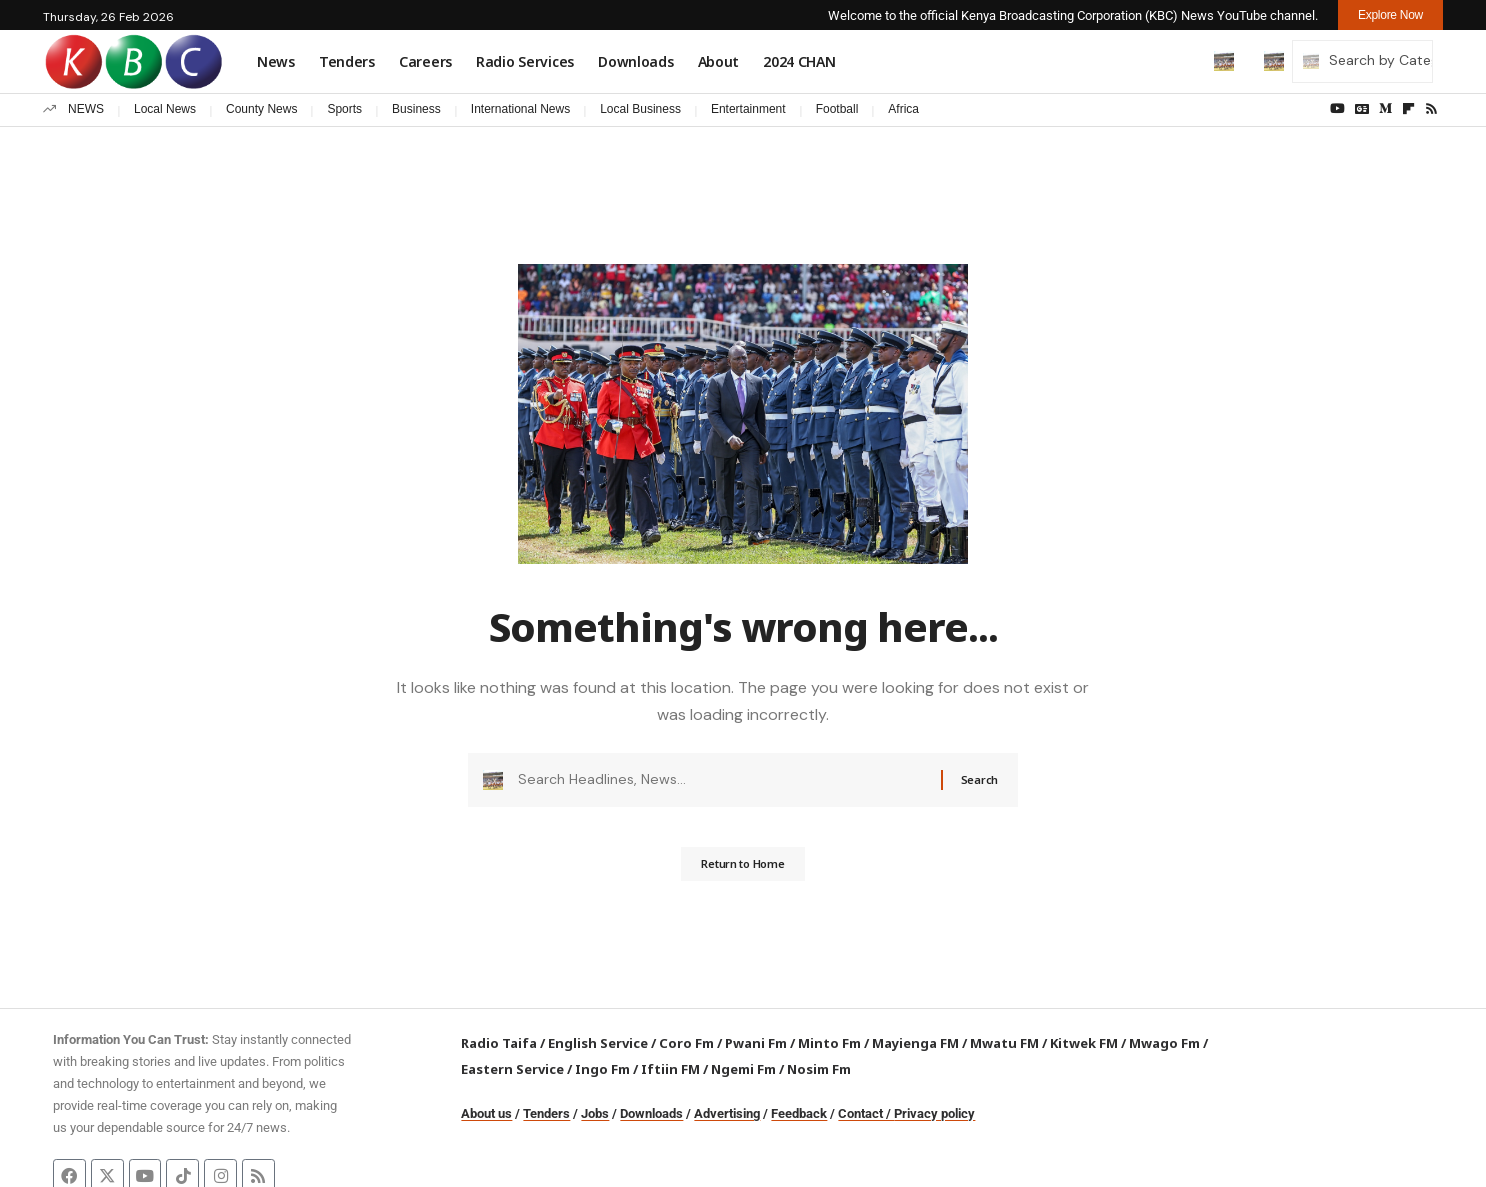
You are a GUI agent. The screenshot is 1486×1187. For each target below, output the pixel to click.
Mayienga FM (915, 1043)
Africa (903, 109)
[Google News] (1362, 109)
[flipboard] (1408, 109)
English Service (598, 1043)
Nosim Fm (817, 1069)
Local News (165, 109)
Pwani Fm (756, 1043)
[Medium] (1385, 109)
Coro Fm (686, 1043)
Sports (344, 109)
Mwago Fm (1164, 1043)
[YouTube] (1337, 109)
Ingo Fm (602, 1069)
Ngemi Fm (743, 1069)
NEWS (86, 109)
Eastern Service (512, 1069)
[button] (1182, 61)
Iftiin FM (670, 1069)
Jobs (595, 1113)
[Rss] (1431, 109)
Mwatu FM (1004, 1043)
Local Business (640, 109)
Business (416, 109)
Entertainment (748, 109)
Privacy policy (934, 1113)
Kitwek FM (1084, 1043)
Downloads (651, 1113)
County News (261, 109)
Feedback (799, 1113)
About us (486, 1113)
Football (837, 109)
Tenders (546, 1113)
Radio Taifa (499, 1043)
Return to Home (743, 871)
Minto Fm (829, 1043)
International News (520, 109)
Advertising (727, 1113)
